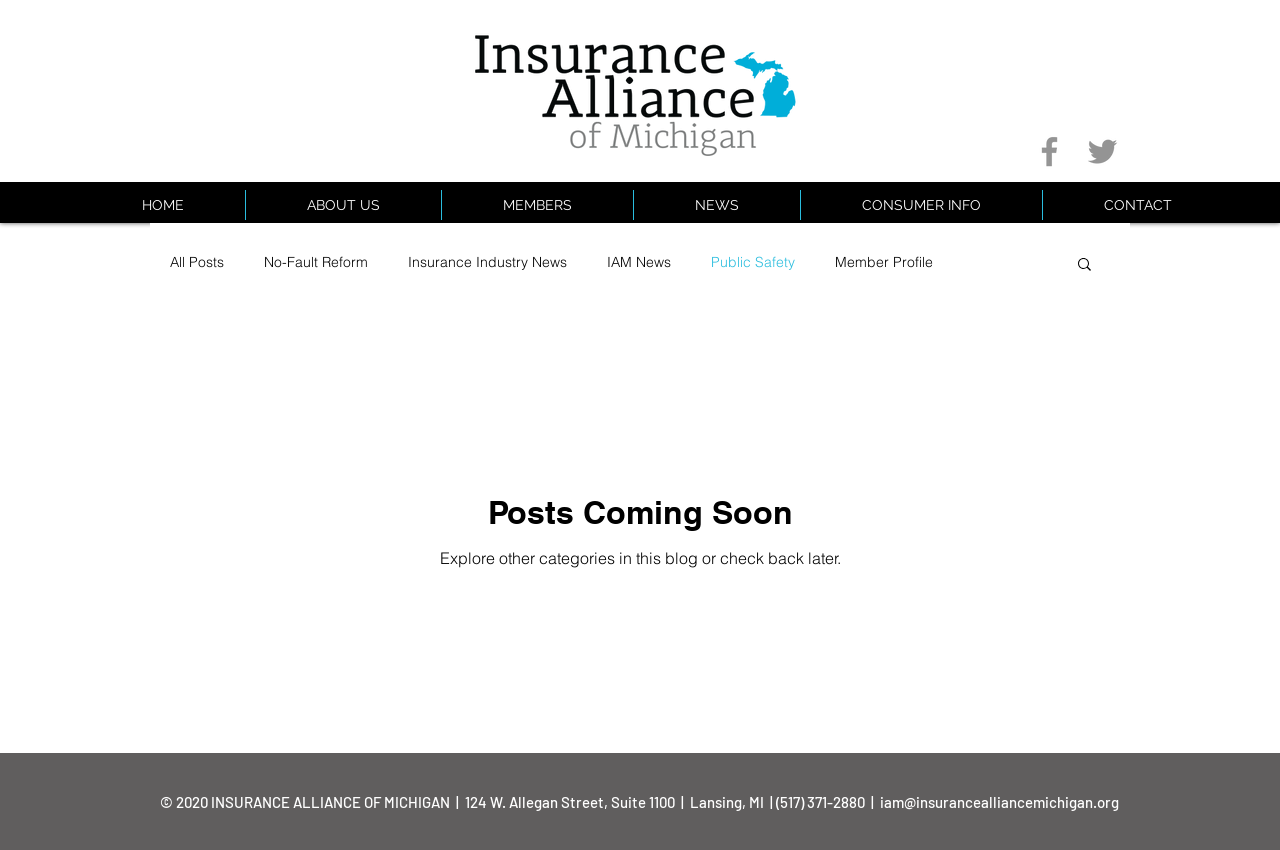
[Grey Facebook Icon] (1049, 151)
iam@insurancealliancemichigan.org (999, 802)
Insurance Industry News (487, 262)
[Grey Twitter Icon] (1102, 151)
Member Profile (884, 262)
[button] (921, 205)
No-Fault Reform (316, 262)
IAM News (639, 262)
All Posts (197, 262)
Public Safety (753, 262)
